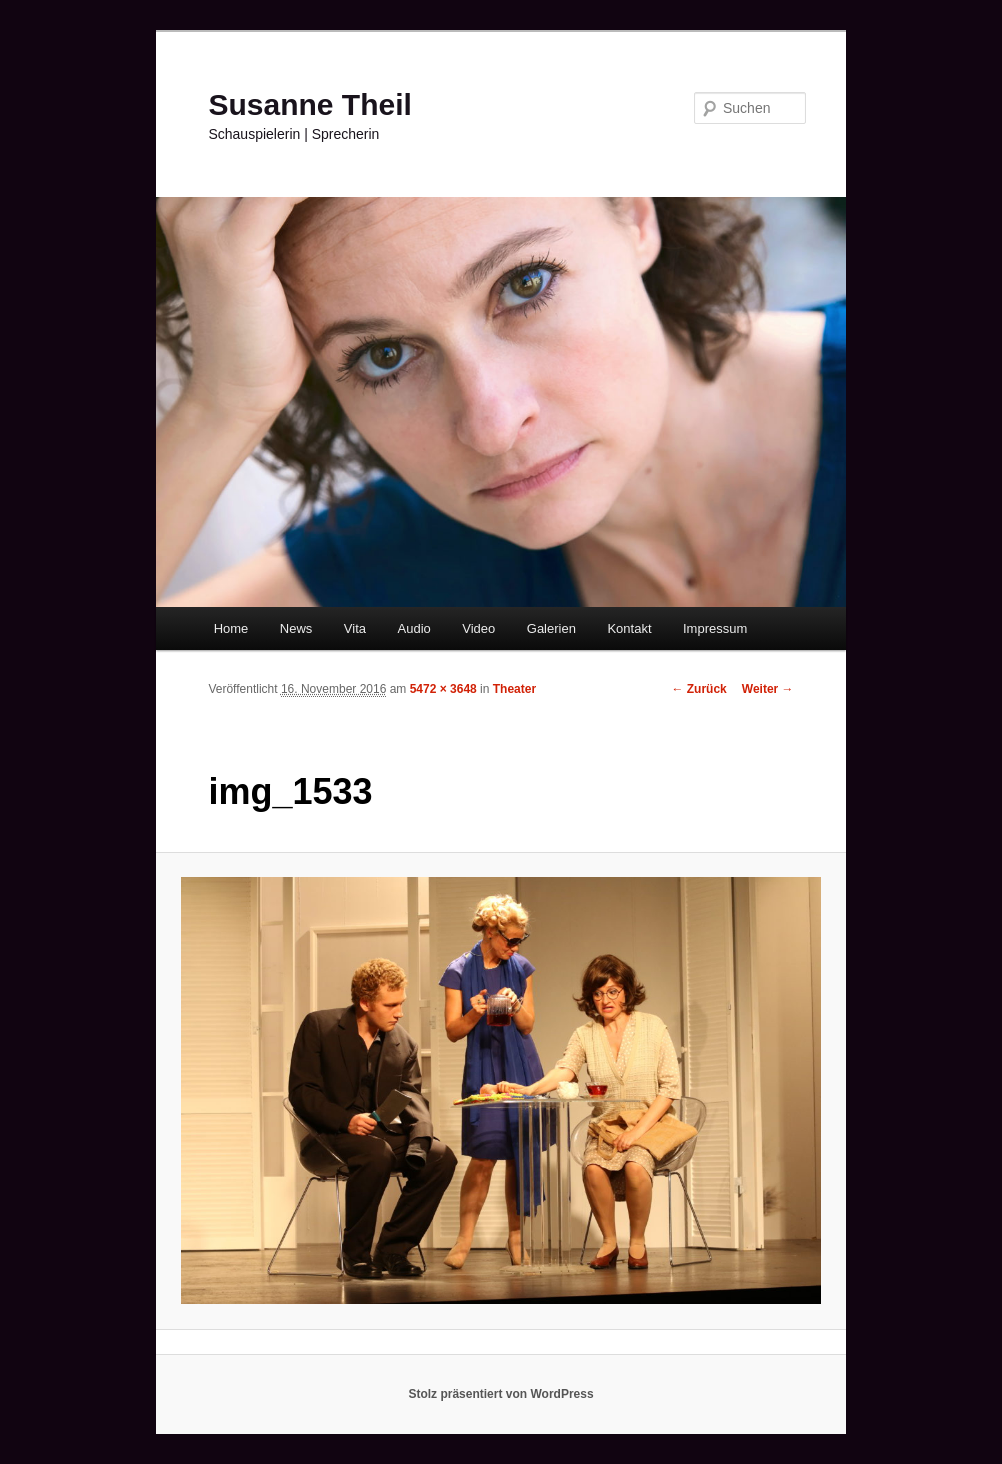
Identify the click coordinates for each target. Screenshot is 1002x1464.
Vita (355, 628)
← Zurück (698, 689)
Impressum (715, 628)
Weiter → (768, 689)
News (296, 628)
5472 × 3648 (443, 689)
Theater (514, 689)
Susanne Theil (309, 104)
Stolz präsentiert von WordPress (500, 1394)
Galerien (551, 628)
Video (478, 628)
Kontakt (629, 628)
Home (231, 628)
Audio (414, 628)
